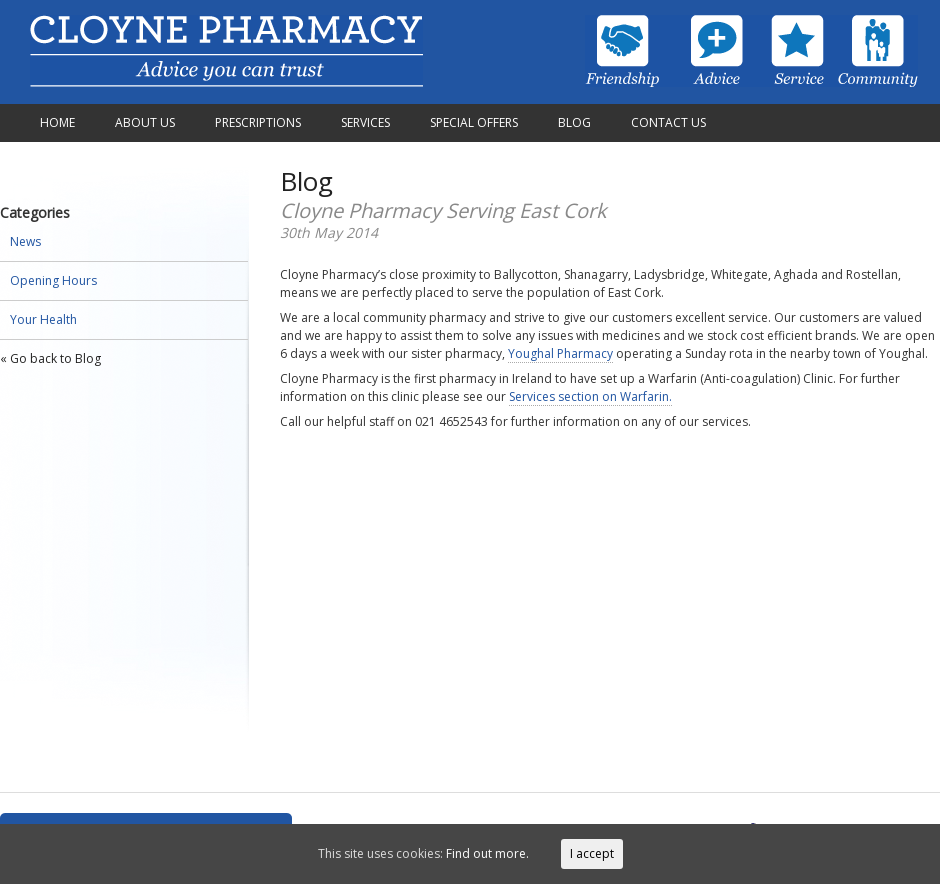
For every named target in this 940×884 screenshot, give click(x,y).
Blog (574, 122)
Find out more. (487, 853)
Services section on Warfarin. (590, 396)
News (25, 241)
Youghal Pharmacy (560, 353)
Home (57, 122)
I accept (592, 853)
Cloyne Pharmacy (226, 52)
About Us (145, 122)
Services (365, 122)
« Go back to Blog (50, 358)
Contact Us (668, 122)
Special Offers (474, 122)
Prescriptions (258, 122)
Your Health (43, 319)
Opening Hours (53, 280)
